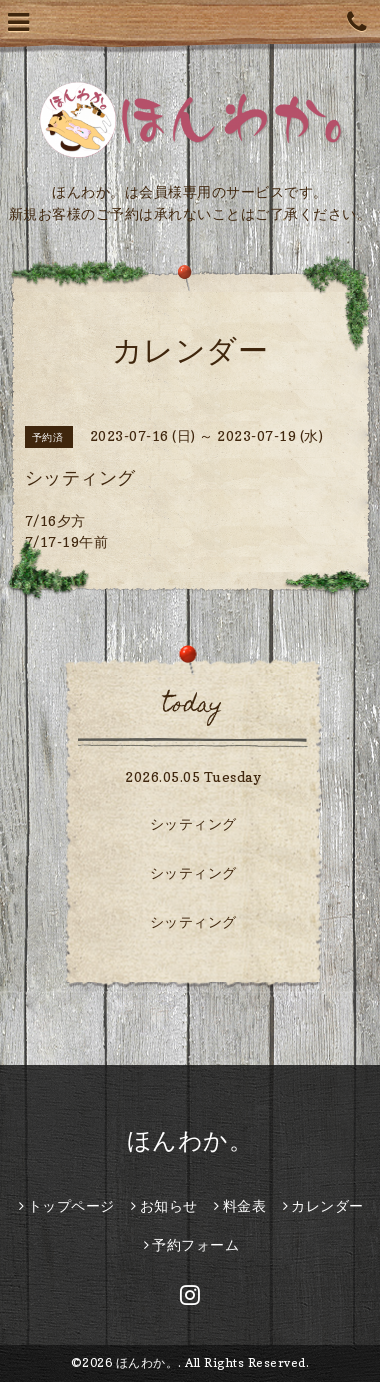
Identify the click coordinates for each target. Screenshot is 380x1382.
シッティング (193, 823)
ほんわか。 (190, 1140)
